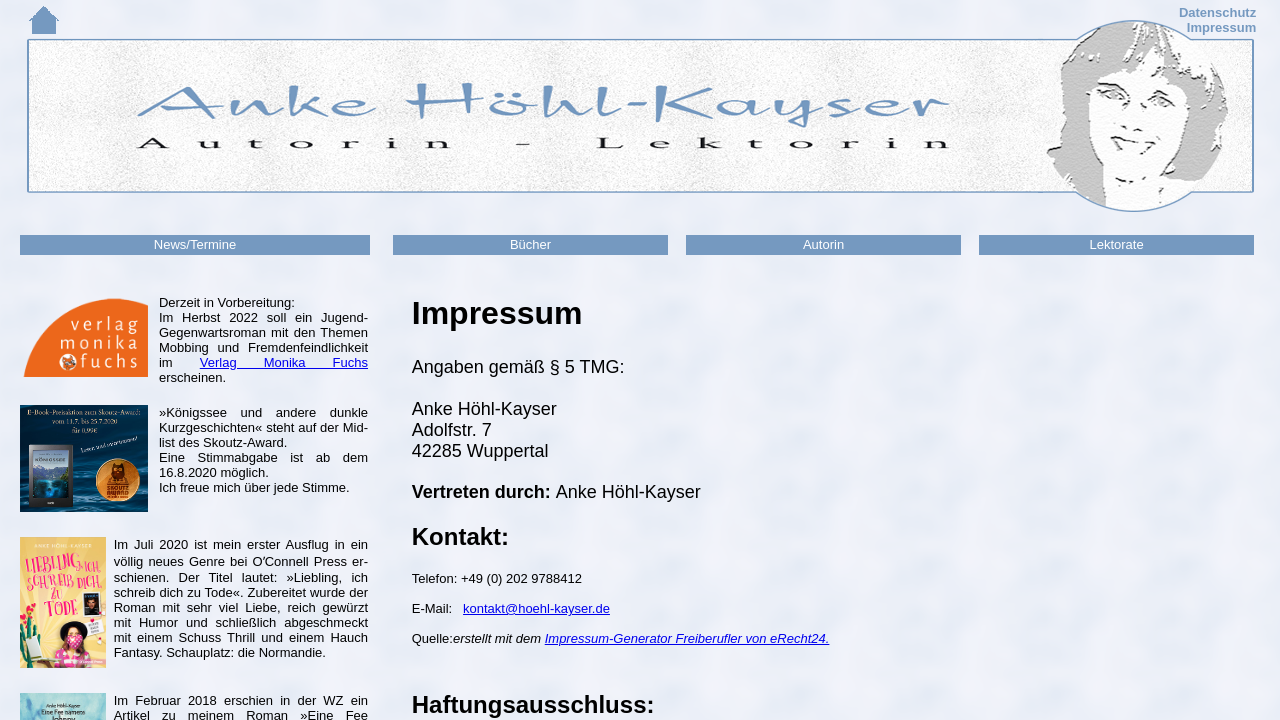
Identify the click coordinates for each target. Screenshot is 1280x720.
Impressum (1221, 27)
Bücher (530, 244)
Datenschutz (1217, 12)
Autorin (823, 244)
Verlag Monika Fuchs (284, 362)
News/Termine (195, 244)
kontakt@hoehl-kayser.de (536, 608)
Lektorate (1116, 244)
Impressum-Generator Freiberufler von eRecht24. (687, 638)
